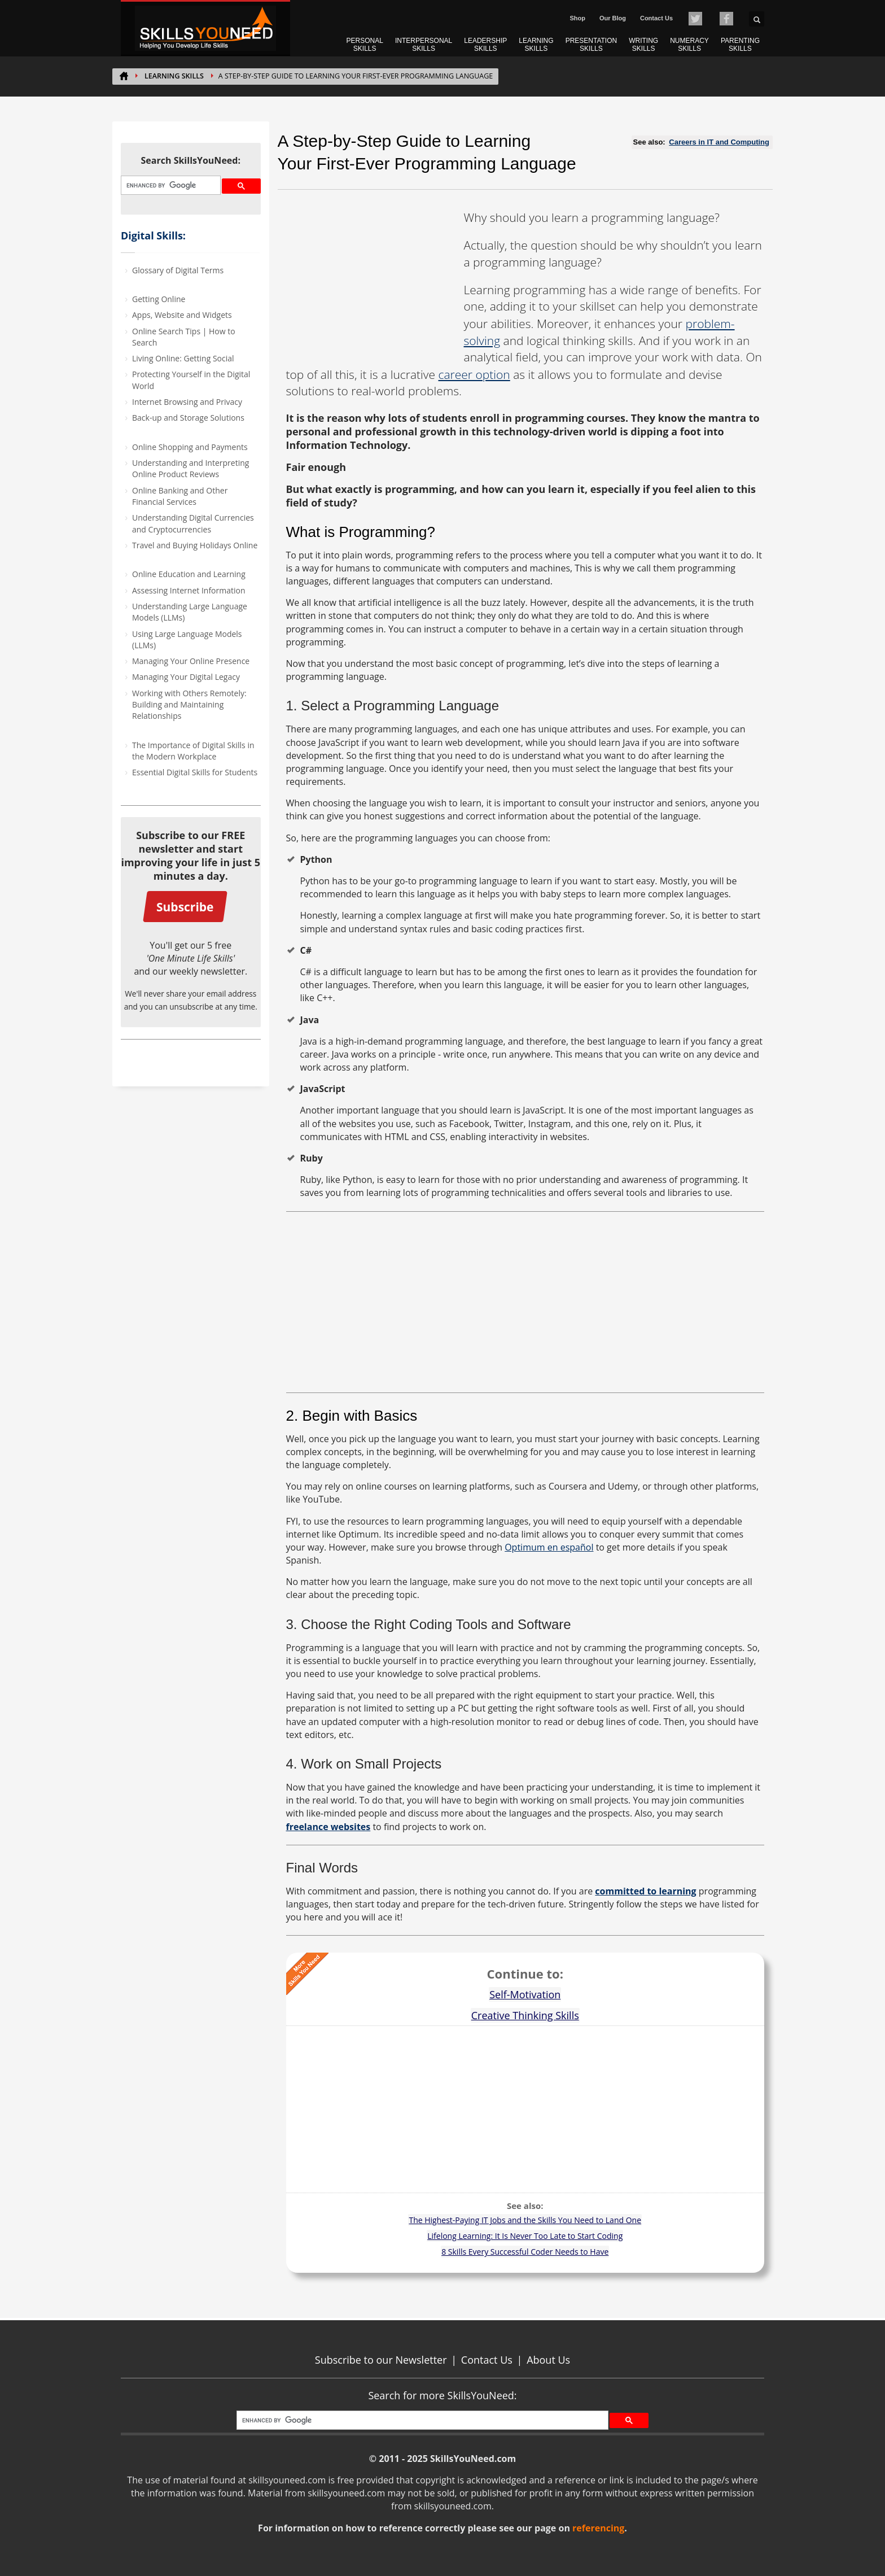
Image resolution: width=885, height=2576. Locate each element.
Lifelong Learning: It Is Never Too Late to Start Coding (525, 2235)
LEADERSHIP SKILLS (485, 45)
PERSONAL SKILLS (365, 45)
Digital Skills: (153, 235)
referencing (598, 2528)
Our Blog (612, 18)
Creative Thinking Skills (525, 2015)
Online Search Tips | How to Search (183, 337)
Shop (577, 18)
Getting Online (158, 299)
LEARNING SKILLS (536, 45)
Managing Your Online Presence (190, 661)
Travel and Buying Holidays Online (194, 545)
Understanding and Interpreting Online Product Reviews (190, 468)
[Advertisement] (370, 280)
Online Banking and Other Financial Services (179, 496)
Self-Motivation (524, 1994)
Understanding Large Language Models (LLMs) (189, 612)
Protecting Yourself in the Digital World (191, 380)
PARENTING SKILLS (740, 45)
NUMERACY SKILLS (689, 45)
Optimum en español (549, 1547)
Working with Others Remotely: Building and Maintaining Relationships (189, 705)
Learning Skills (174, 76)
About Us (548, 2360)
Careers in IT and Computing (719, 142)
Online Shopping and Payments (190, 447)
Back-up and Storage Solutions (188, 417)
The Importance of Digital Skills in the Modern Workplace (193, 751)
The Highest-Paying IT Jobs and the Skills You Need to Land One (525, 2220)
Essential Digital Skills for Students (194, 772)
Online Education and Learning (189, 574)
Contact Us (656, 18)
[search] (169, 185)
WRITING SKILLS (643, 45)
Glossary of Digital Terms (178, 270)
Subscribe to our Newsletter (381, 2360)
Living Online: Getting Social (183, 358)
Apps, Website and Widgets (182, 314)
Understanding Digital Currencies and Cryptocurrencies (193, 523)
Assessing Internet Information (189, 590)
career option (474, 374)
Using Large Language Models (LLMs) (187, 639)
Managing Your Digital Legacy (186, 676)
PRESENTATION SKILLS (591, 45)
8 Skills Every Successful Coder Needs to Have (524, 2251)
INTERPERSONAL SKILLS (423, 45)
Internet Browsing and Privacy (187, 401)
